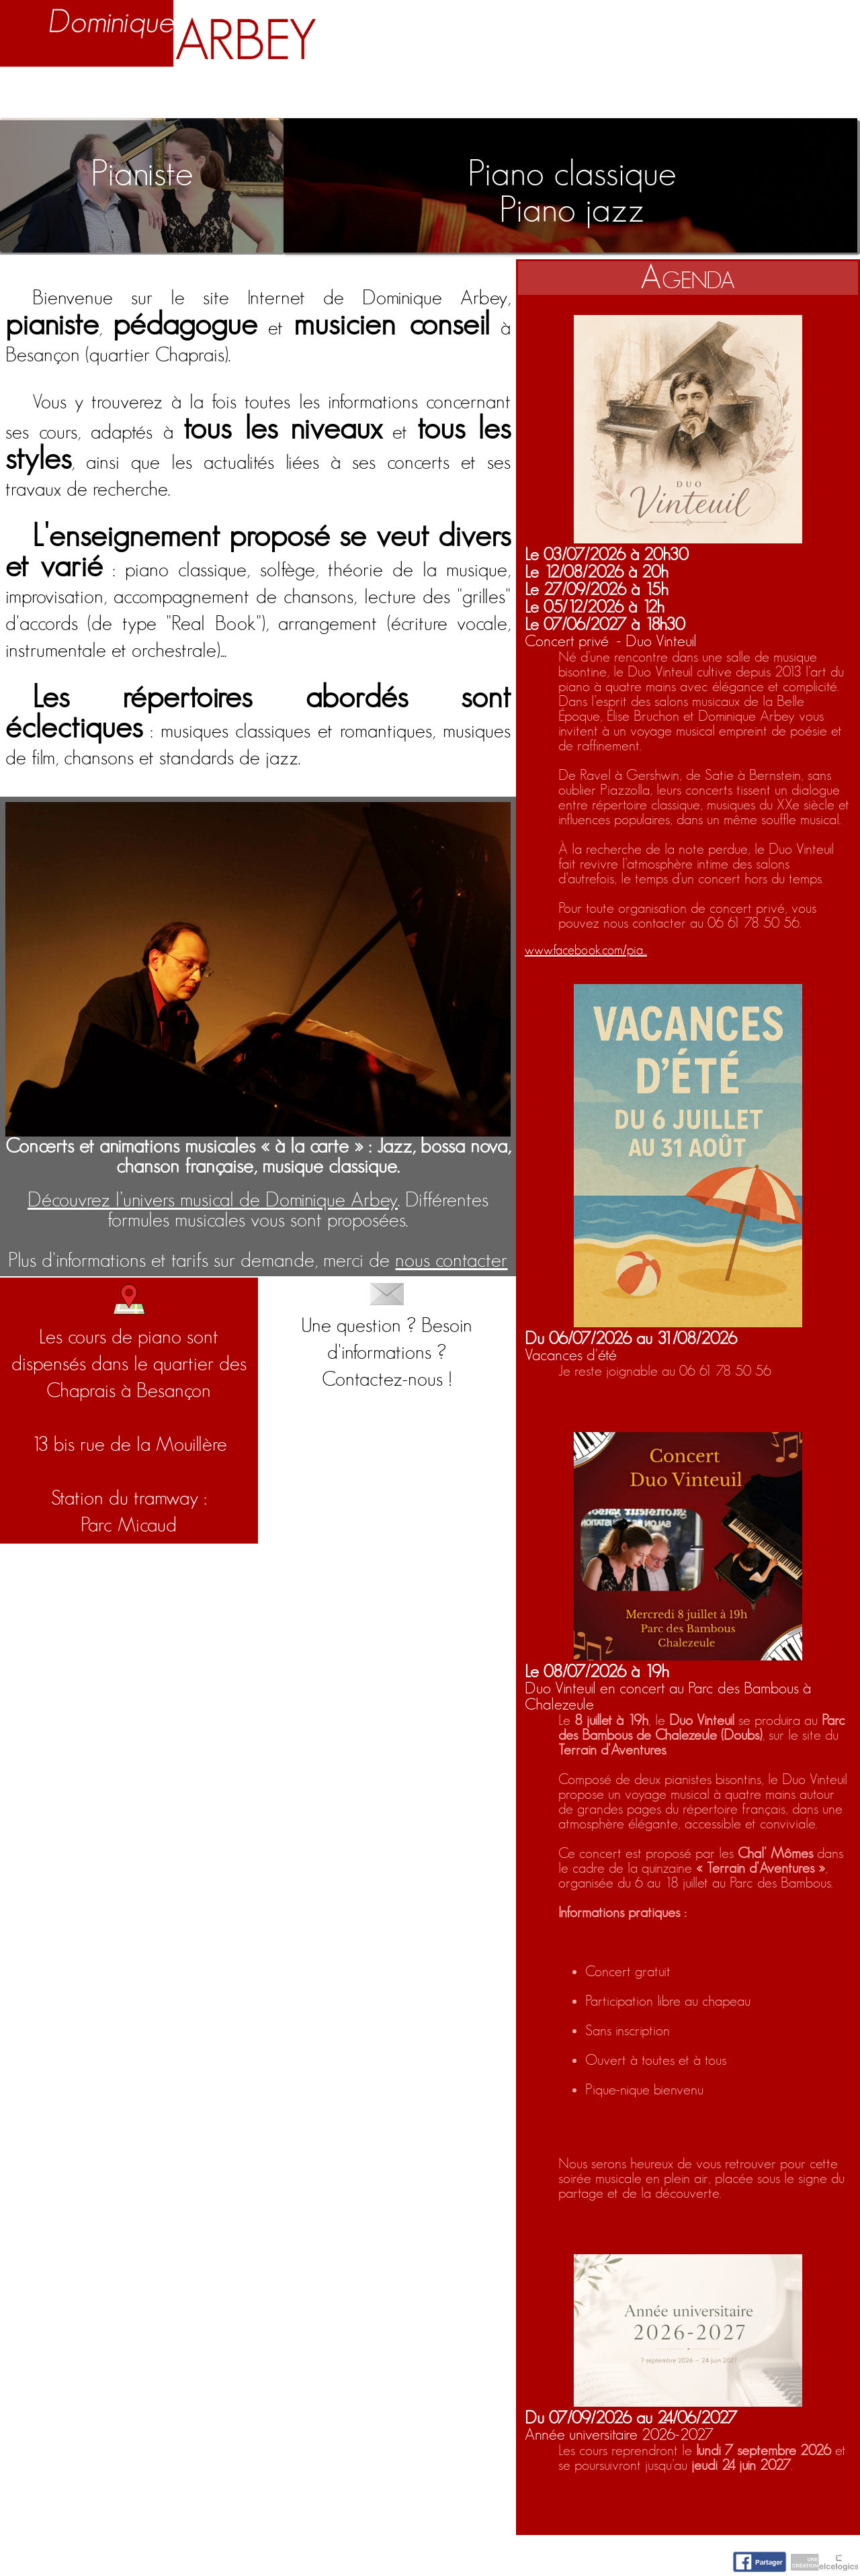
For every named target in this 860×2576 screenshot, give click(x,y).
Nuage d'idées (677, 95)
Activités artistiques (481, 95)
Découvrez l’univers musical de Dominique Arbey (213, 1200)
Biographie (146, 95)
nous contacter (451, 1261)
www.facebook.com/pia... (586, 950)
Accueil (41, 95)
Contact (811, 95)
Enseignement (292, 95)
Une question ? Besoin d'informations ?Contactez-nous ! (386, 1336)
